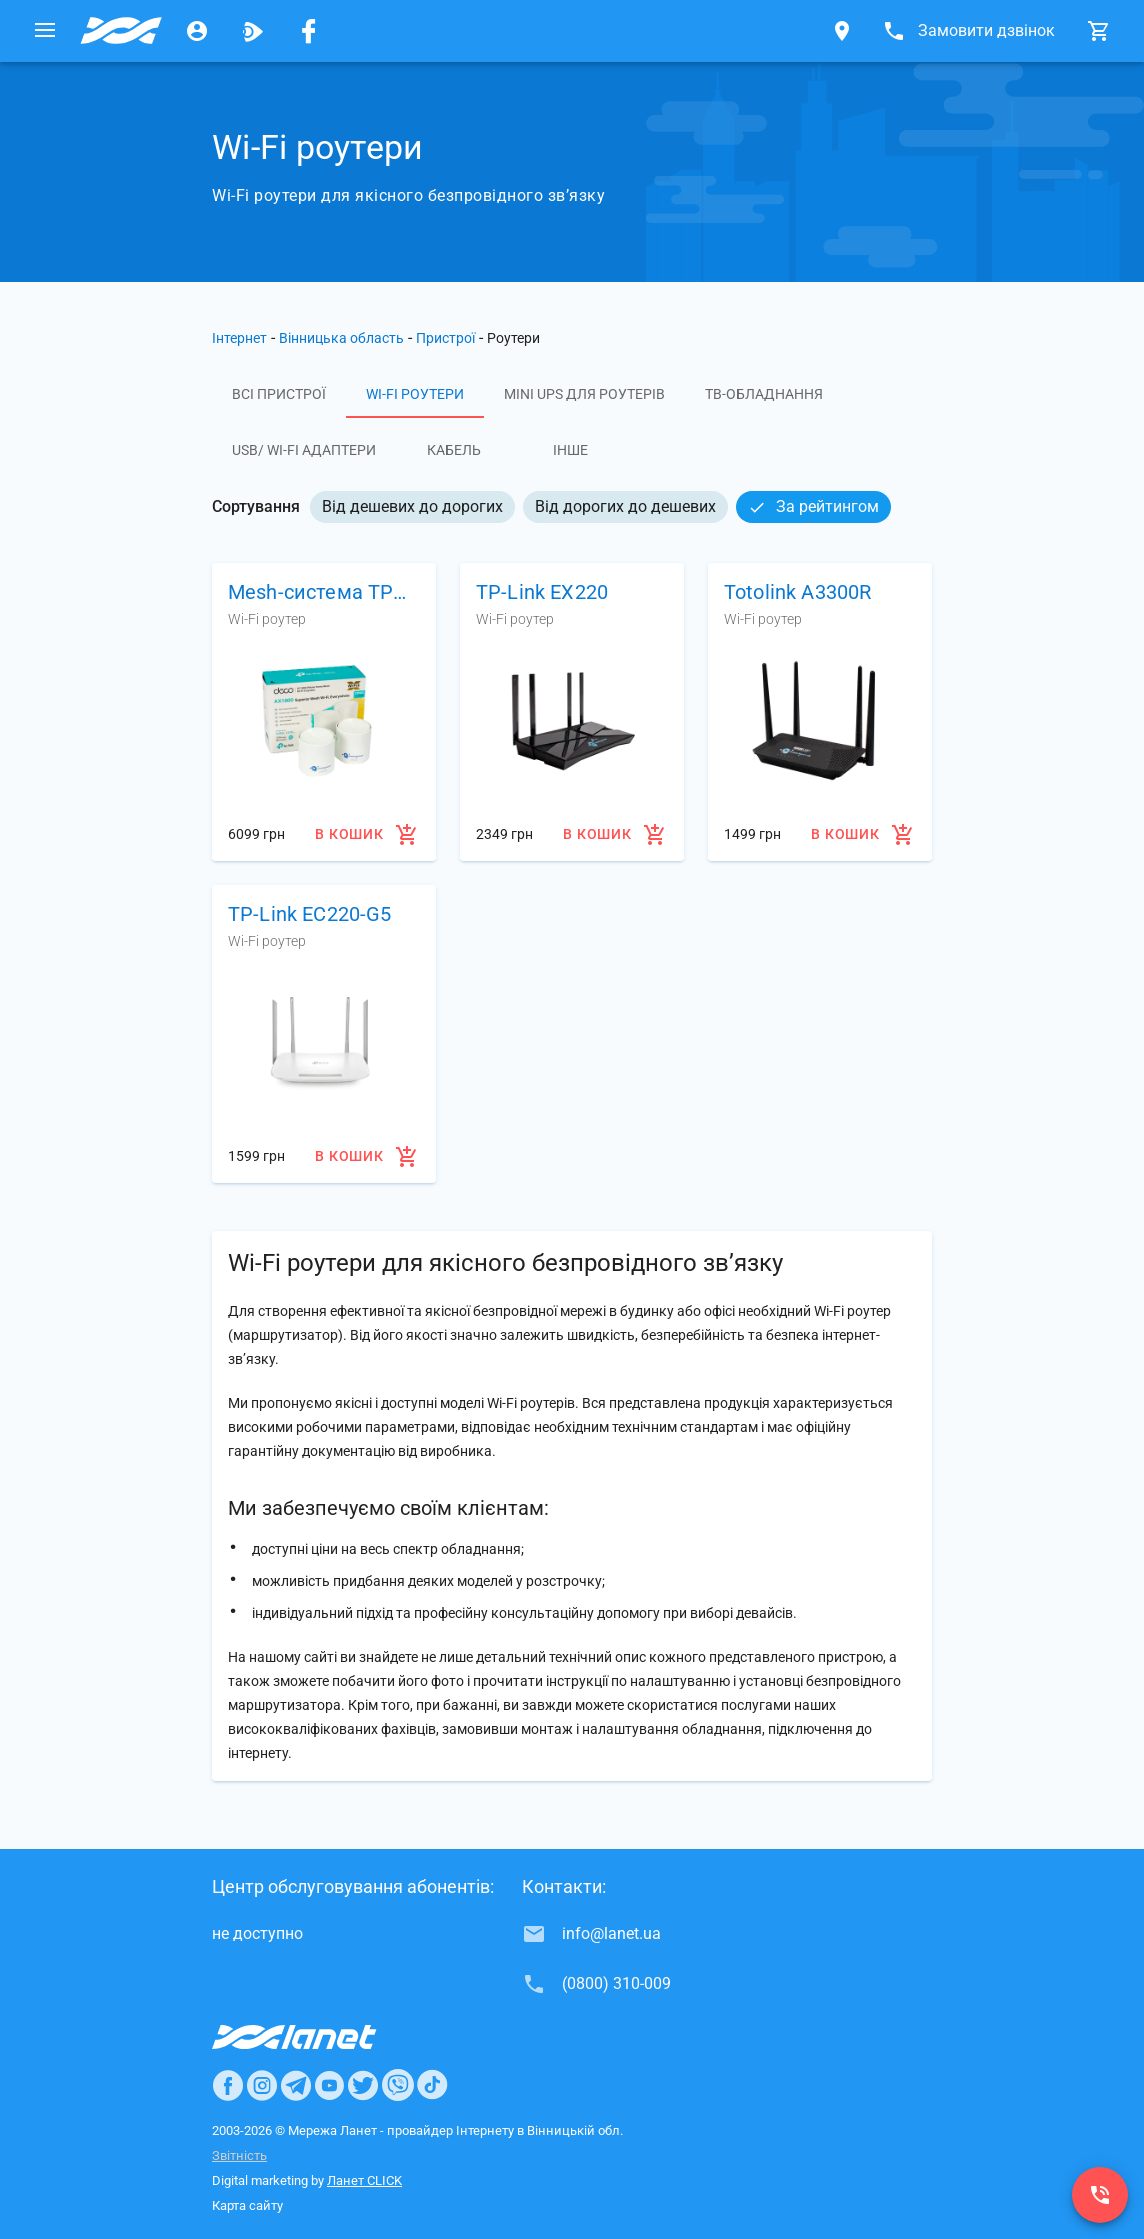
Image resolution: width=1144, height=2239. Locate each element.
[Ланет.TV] (253, 31)
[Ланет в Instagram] (262, 2085)
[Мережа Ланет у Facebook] (309, 31)
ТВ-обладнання (764, 394)
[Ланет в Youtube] (329, 2085)
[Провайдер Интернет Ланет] (317, 2037)
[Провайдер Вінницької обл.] (121, 31)
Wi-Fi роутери (415, 394)
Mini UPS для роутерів (584, 394)
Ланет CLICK (364, 2180)
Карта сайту (247, 2205)
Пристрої (445, 338)
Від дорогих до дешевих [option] (625, 506)
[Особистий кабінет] (197, 31)
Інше (570, 450)
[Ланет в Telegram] (296, 2085)
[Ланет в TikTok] (432, 2085)
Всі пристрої (279, 394)
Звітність (239, 2155)
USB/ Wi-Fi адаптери (304, 450)
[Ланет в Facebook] (228, 2085)
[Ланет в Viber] (398, 2085)
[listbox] (600, 507)
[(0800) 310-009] (1100, 2195)
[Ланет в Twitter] (363, 2085)
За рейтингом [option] (813, 506)
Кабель (454, 450)
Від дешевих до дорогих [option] (412, 506)
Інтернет (239, 338)
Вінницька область (341, 338)
